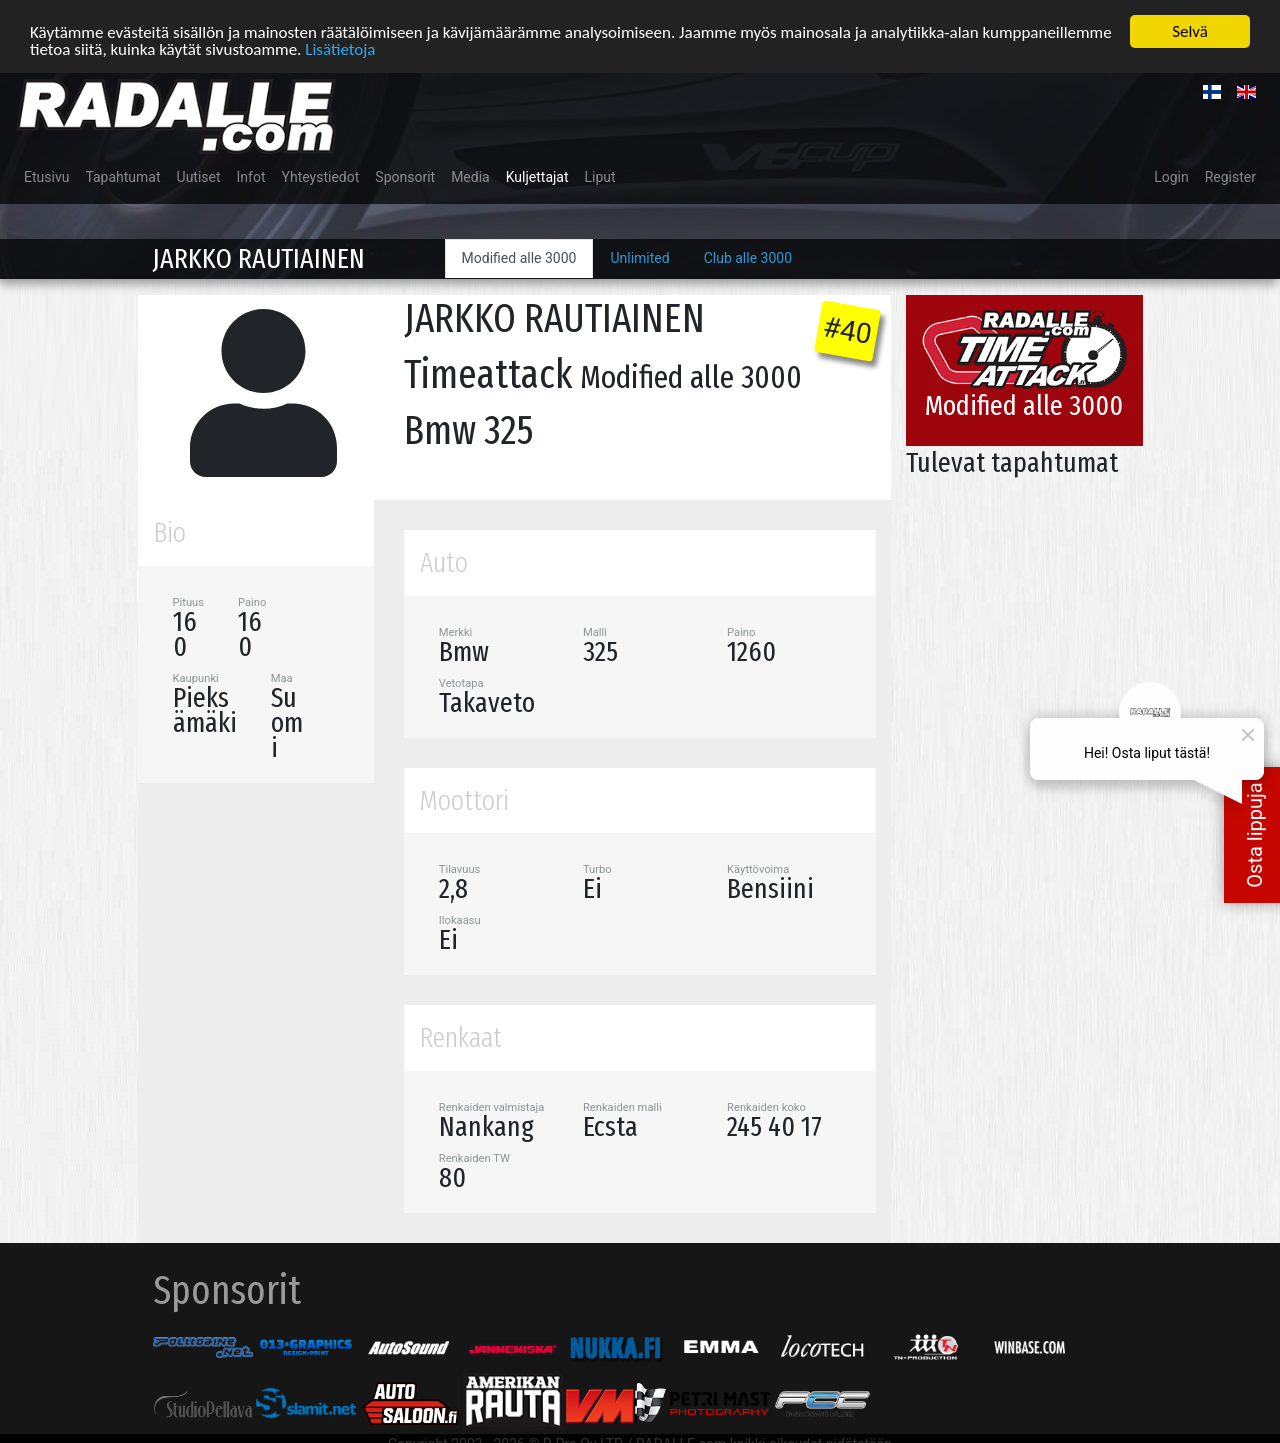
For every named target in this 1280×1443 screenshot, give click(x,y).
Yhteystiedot (321, 177)
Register (1230, 177)
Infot (251, 177)
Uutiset (199, 177)
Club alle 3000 (748, 258)
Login (1171, 177)
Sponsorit (405, 177)
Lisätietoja (340, 48)
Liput (600, 177)
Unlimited (639, 258)
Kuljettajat (537, 177)
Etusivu (46, 177)
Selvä (1190, 31)
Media (470, 177)
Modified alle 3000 (519, 258)
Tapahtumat (122, 177)
